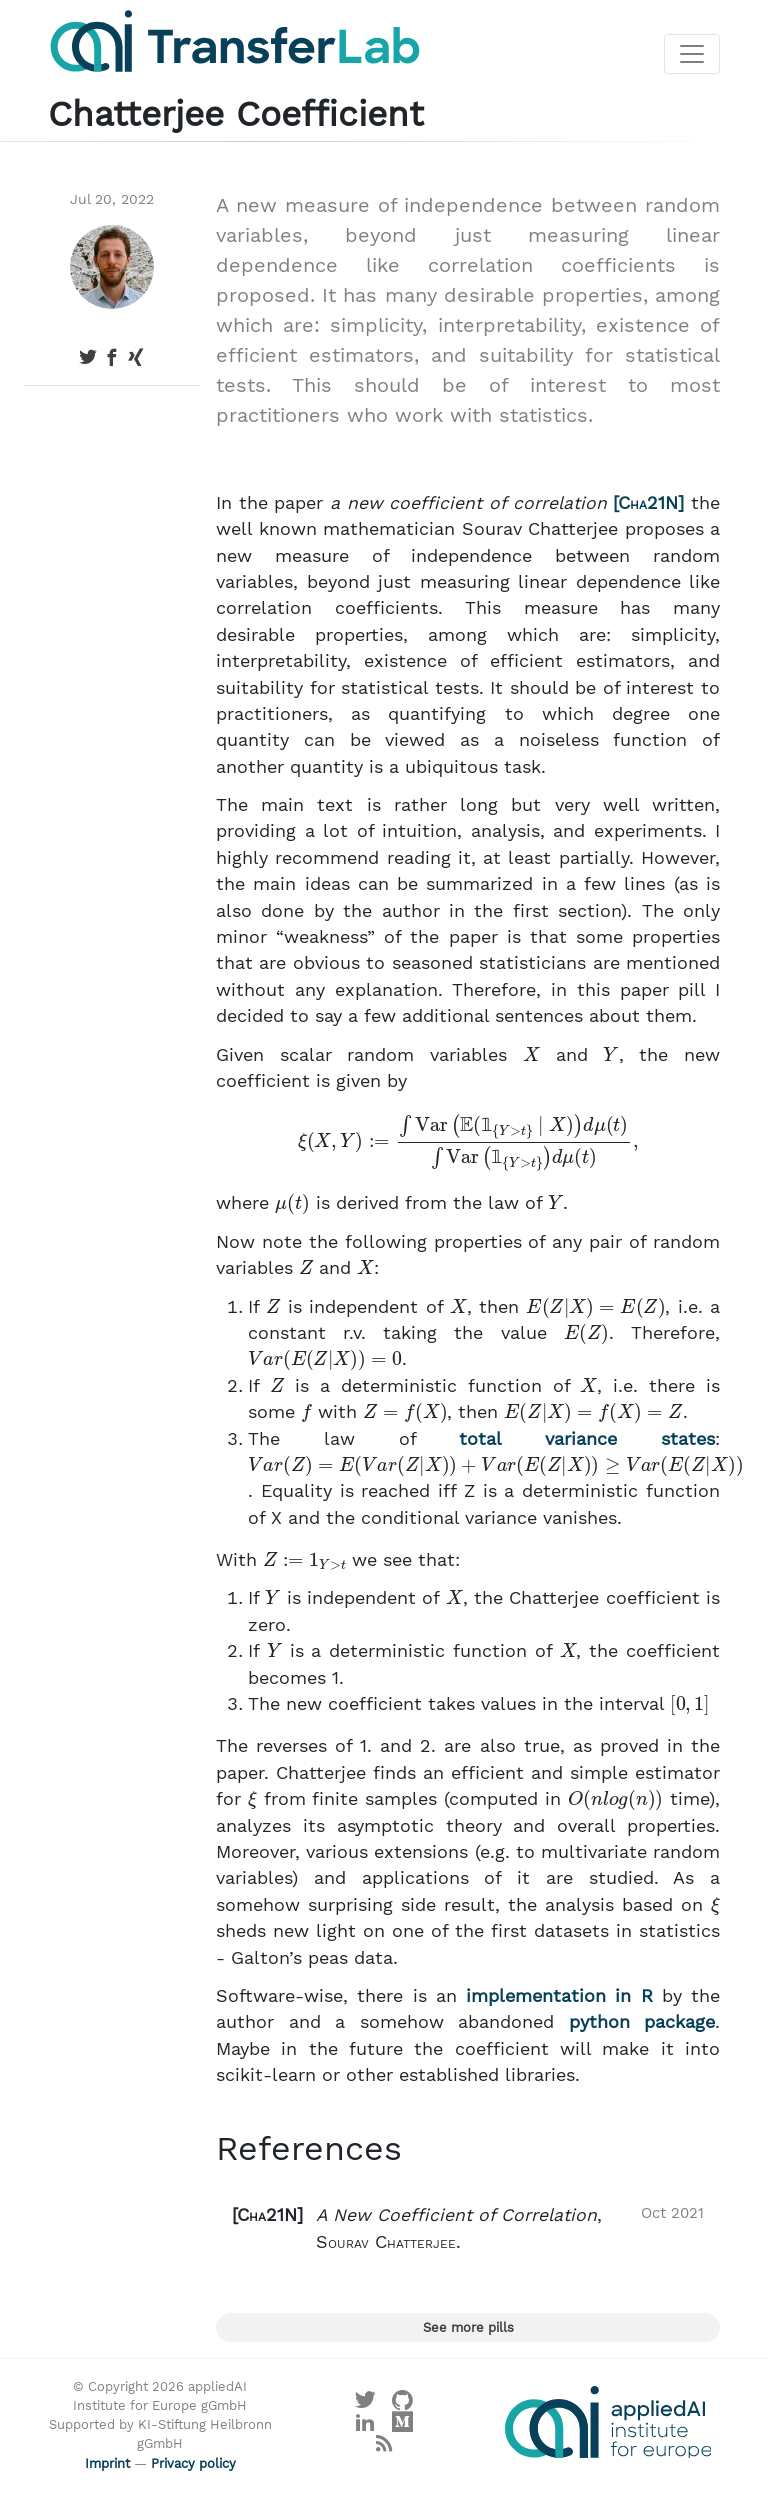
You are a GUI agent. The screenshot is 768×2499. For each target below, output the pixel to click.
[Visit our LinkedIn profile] (365, 2426)
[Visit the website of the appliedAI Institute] (607, 2422)
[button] (468, 2228)
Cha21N (648, 503)
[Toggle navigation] (692, 54)
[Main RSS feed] (384, 2448)
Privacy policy (193, 2463)
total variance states (587, 1439)
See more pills (468, 2327)
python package (642, 2022)
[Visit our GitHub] (403, 2404)
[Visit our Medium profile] (403, 2426)
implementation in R (559, 1996)
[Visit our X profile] (365, 2404)
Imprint (107, 2463)
